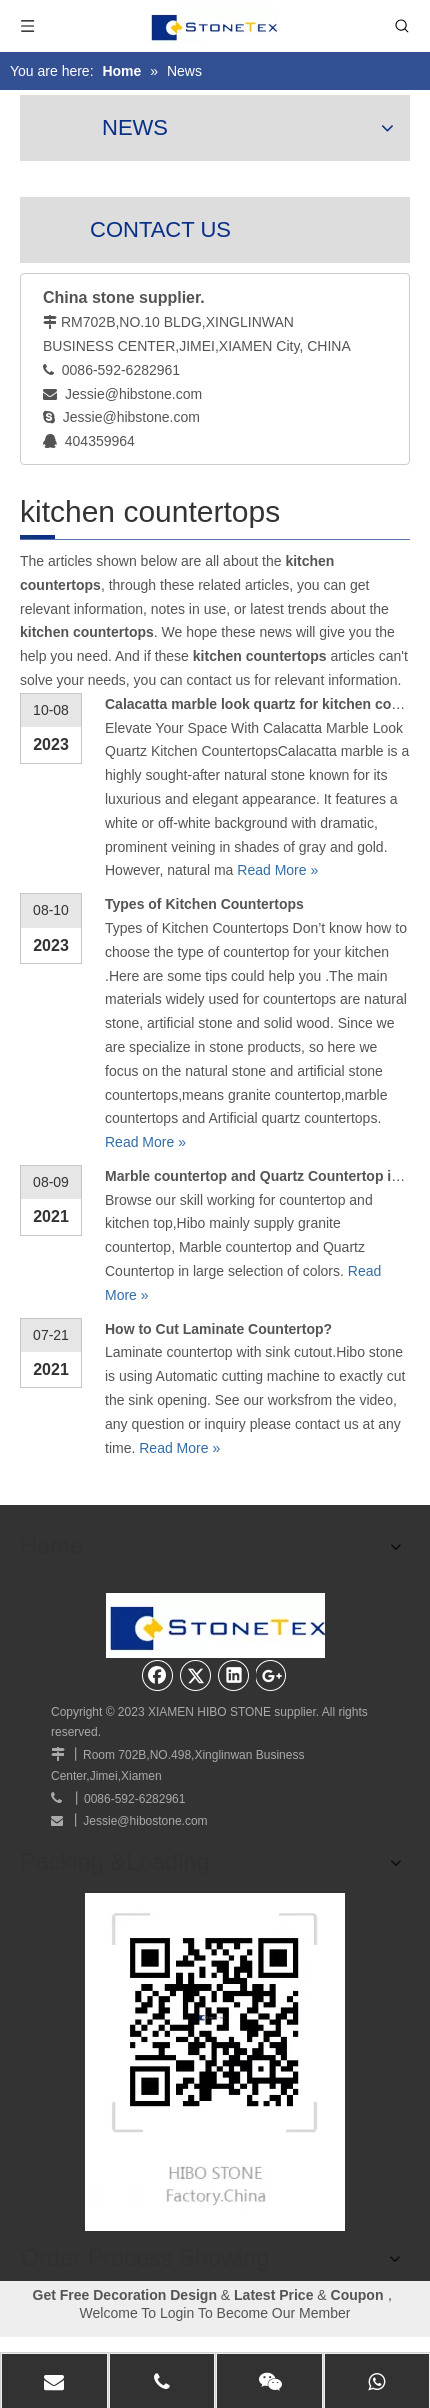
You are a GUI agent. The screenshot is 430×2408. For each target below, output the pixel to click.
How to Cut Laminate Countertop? (218, 1329)
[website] (215, 2053)
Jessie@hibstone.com (133, 394)
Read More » (277, 870)
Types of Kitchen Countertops (204, 904)
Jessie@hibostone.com (145, 1816)
